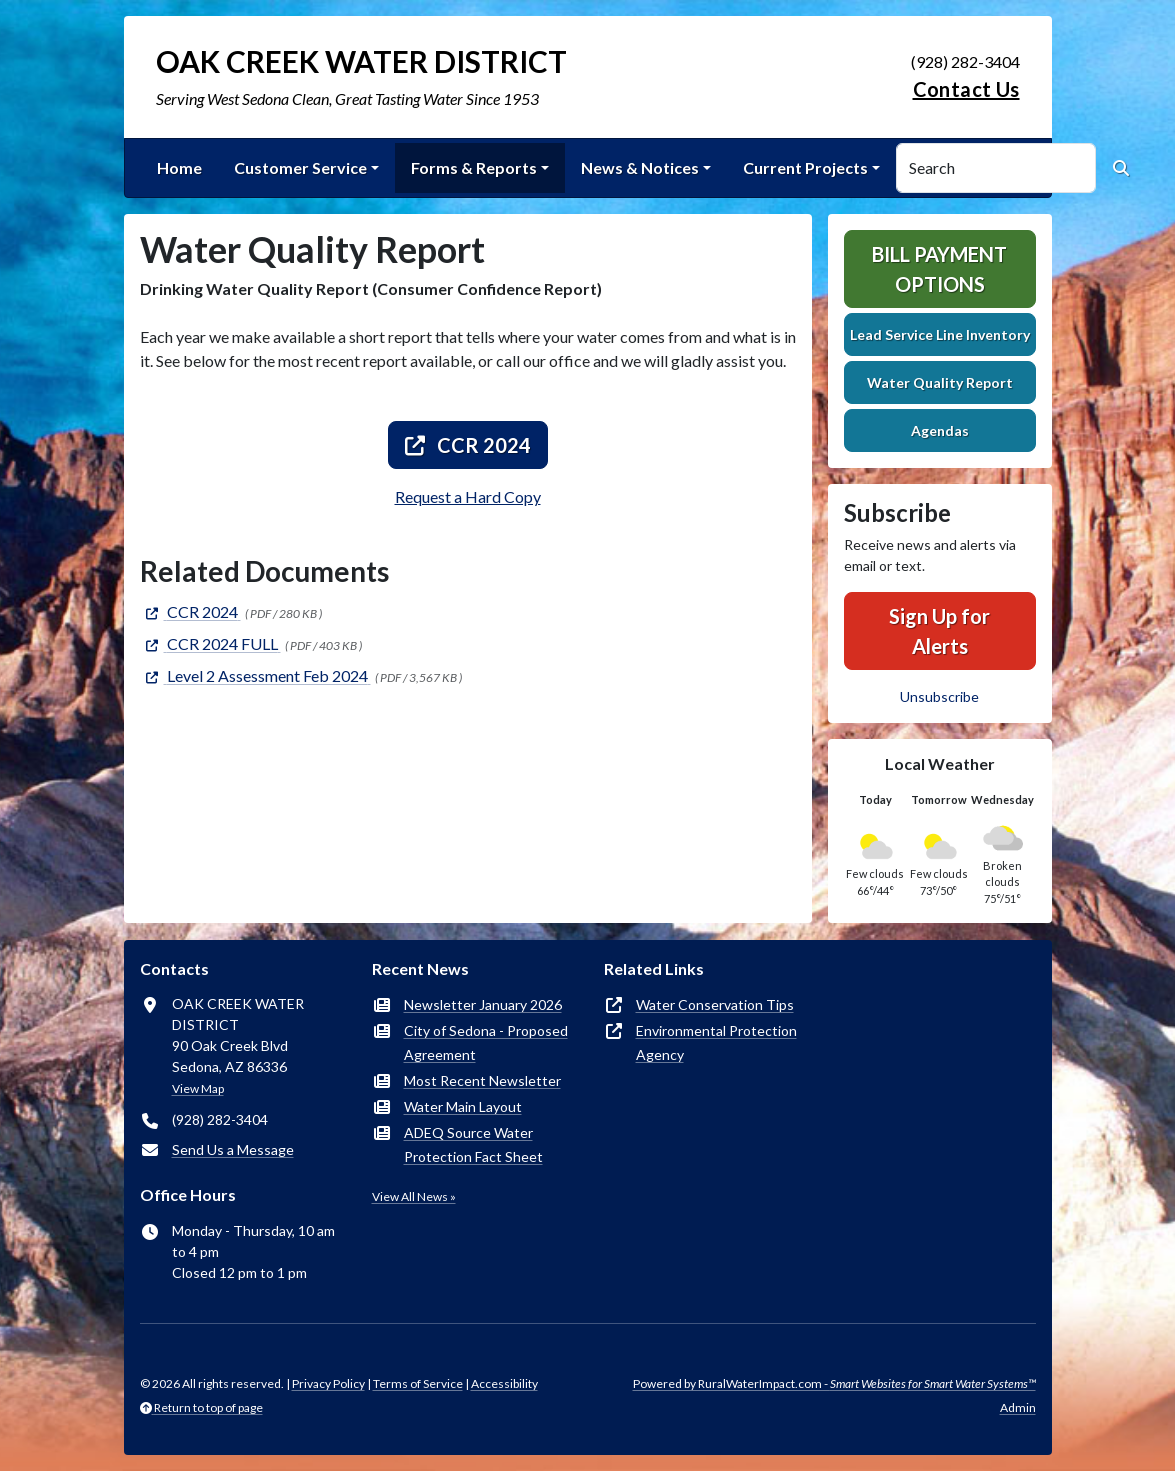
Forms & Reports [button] (474, 167)
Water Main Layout (463, 1106)
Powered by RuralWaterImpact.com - (834, 1383)
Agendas (940, 430)
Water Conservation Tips (715, 1004)
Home (179, 167)
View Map (198, 1088)
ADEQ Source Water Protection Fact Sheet (473, 1144)
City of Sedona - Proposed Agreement (486, 1042)
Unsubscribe (939, 696)
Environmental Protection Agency (716, 1042)
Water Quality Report (940, 382)
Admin (1018, 1407)
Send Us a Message (233, 1149)
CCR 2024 (468, 445)
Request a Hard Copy (468, 496)
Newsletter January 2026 (483, 1004)
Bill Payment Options (939, 269)
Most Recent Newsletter (482, 1080)
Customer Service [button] (300, 167)
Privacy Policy (328, 1383)
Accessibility (504, 1383)
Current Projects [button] (805, 167)
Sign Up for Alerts (939, 631)
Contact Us (966, 89)
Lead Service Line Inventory (940, 334)
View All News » (414, 1196)
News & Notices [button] (640, 167)
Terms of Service (418, 1383)
